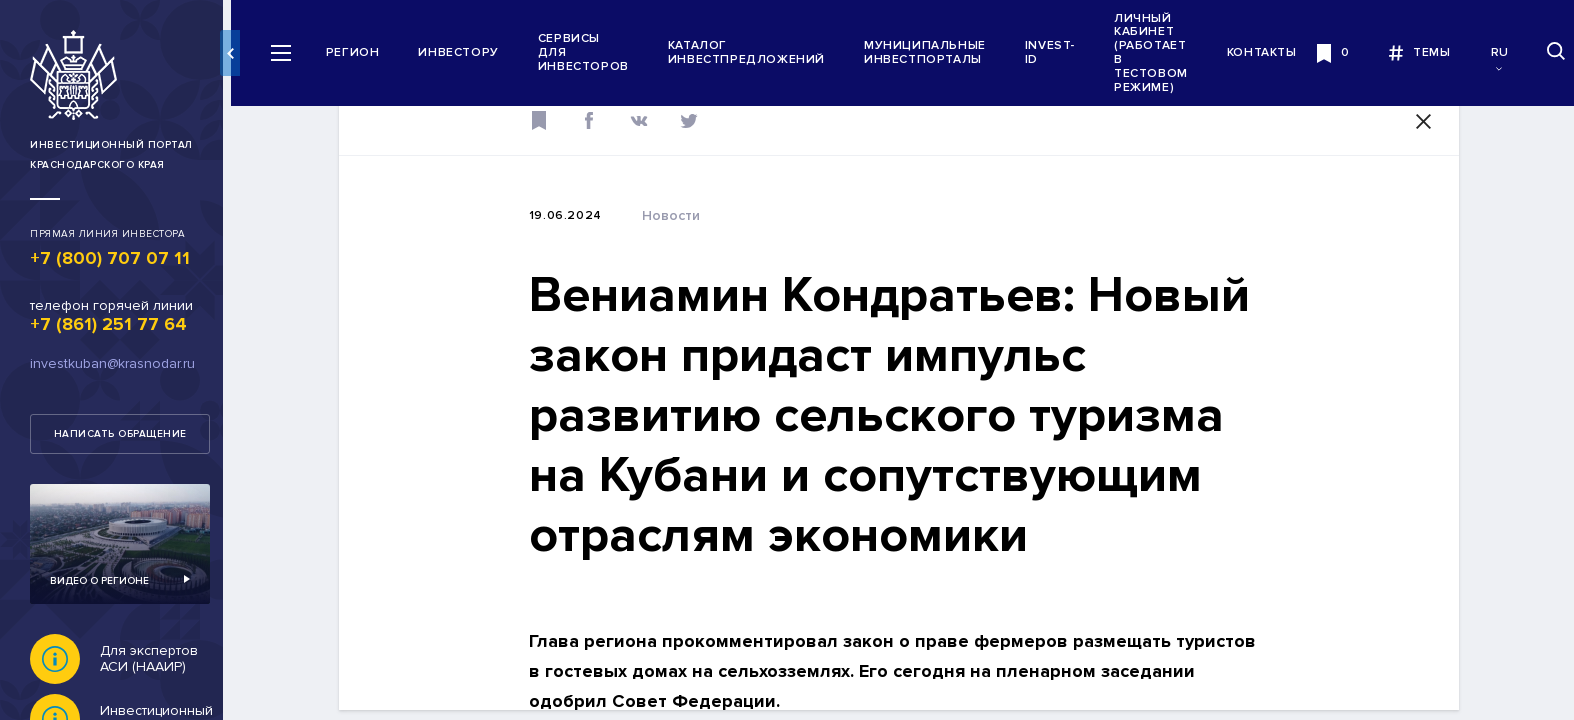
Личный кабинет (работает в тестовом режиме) (1160, 53)
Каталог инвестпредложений (755, 52)
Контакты (1271, 52)
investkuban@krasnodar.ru (112, 363)
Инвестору (468, 52)
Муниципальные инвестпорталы (934, 52)
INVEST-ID (1059, 52)
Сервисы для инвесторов (592, 52)
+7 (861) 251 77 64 (108, 324)
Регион (362, 52)
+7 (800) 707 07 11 (110, 258)
